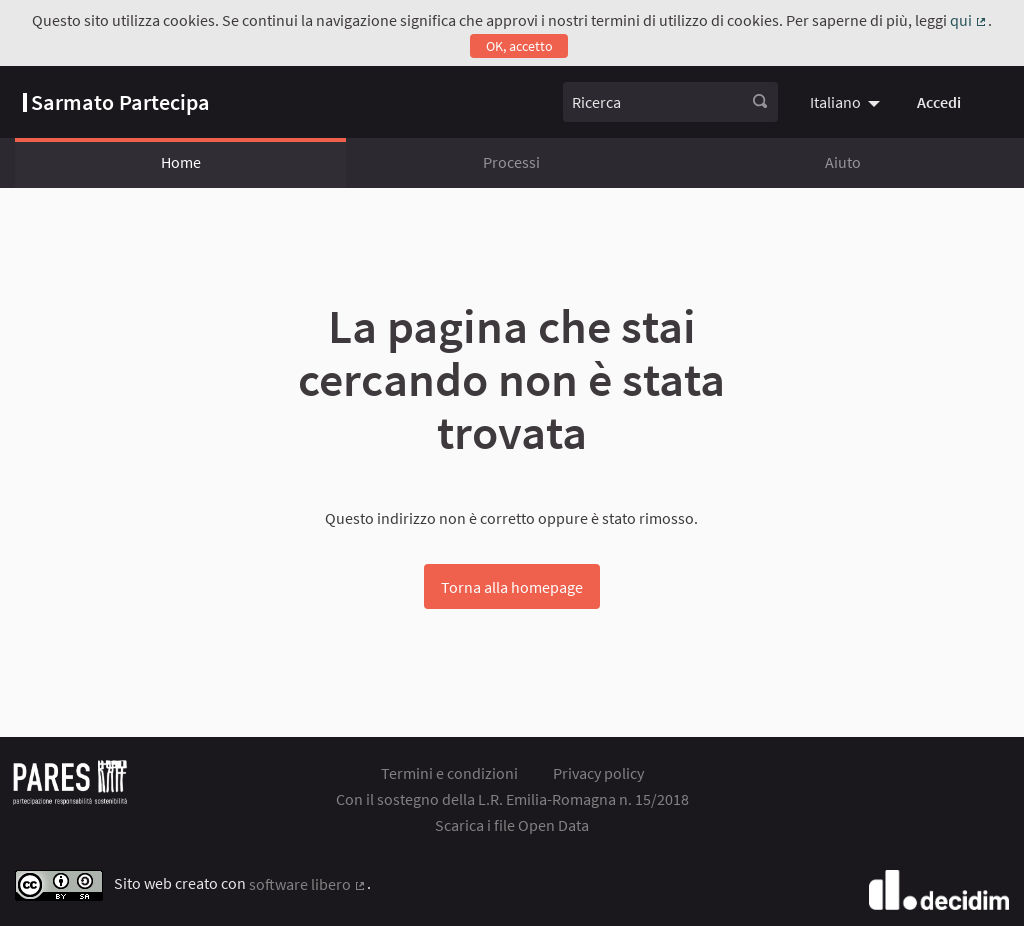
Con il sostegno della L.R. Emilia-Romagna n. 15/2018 (512, 799)
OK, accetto (519, 46)
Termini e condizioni (449, 773)
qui (969, 20)
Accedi (939, 102)
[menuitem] (847, 102)
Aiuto (843, 162)
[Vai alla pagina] (116, 102)
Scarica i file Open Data (512, 825)
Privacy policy (598, 773)
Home (181, 162)
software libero (308, 884)
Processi (511, 162)
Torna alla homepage (512, 587)
